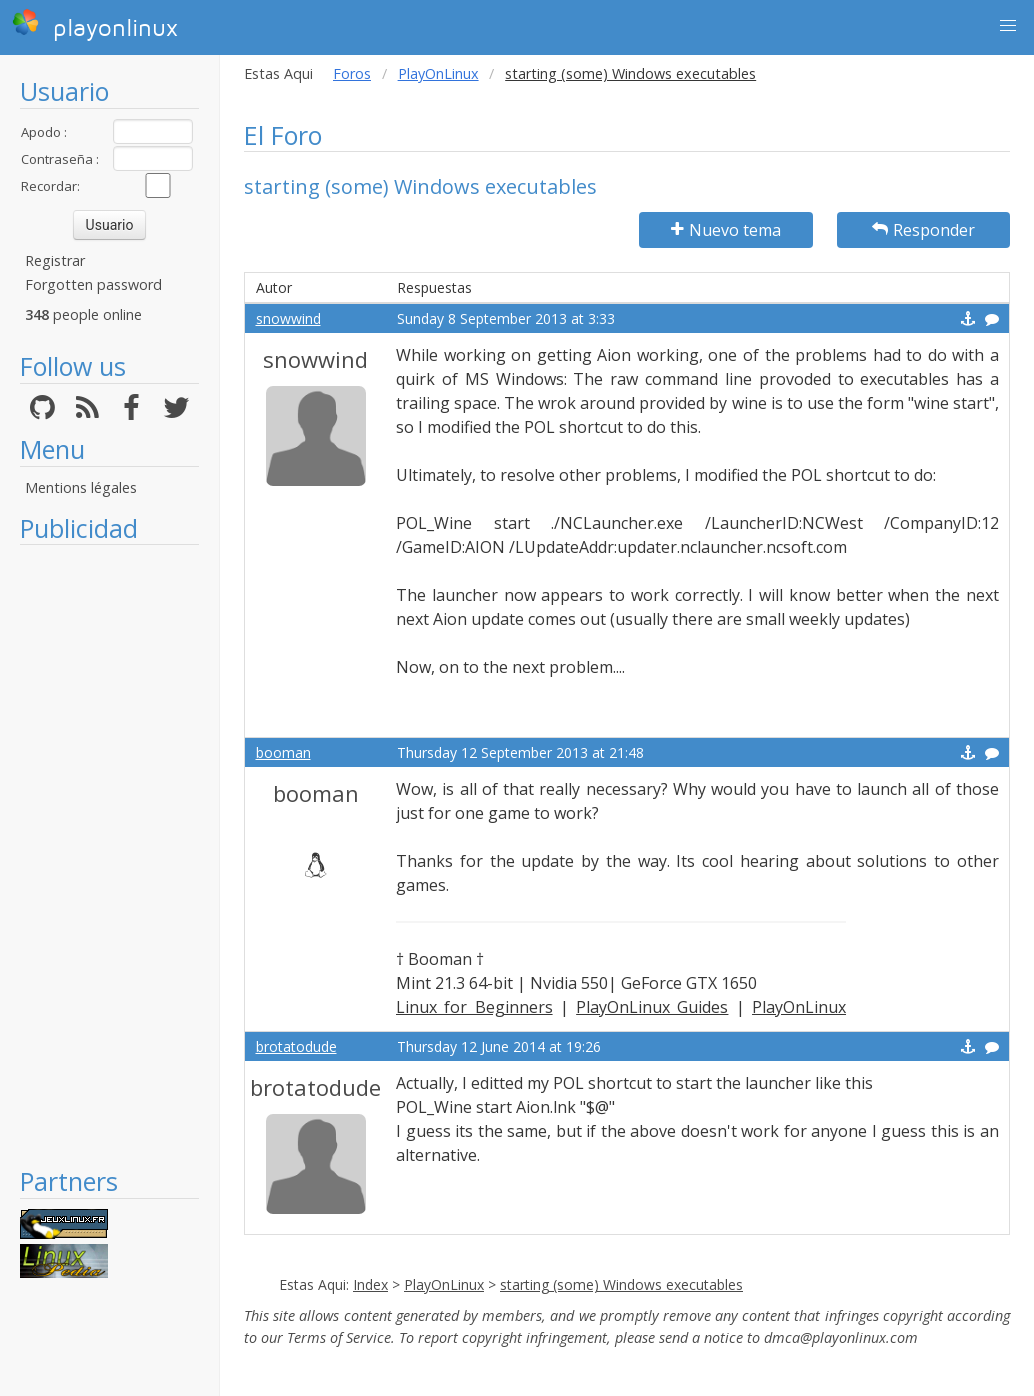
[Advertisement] (109, 855)
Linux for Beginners (474, 1007)
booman (283, 752)
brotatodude (296, 1046)
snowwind (288, 318)
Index (370, 1284)
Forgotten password (93, 284)
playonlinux (95, 25)
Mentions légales (81, 487)
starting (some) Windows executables (621, 1284)
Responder (923, 230)
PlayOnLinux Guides (652, 1007)
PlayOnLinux (438, 73)
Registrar (55, 260)
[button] (1008, 26)
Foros (352, 73)
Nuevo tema (726, 230)
